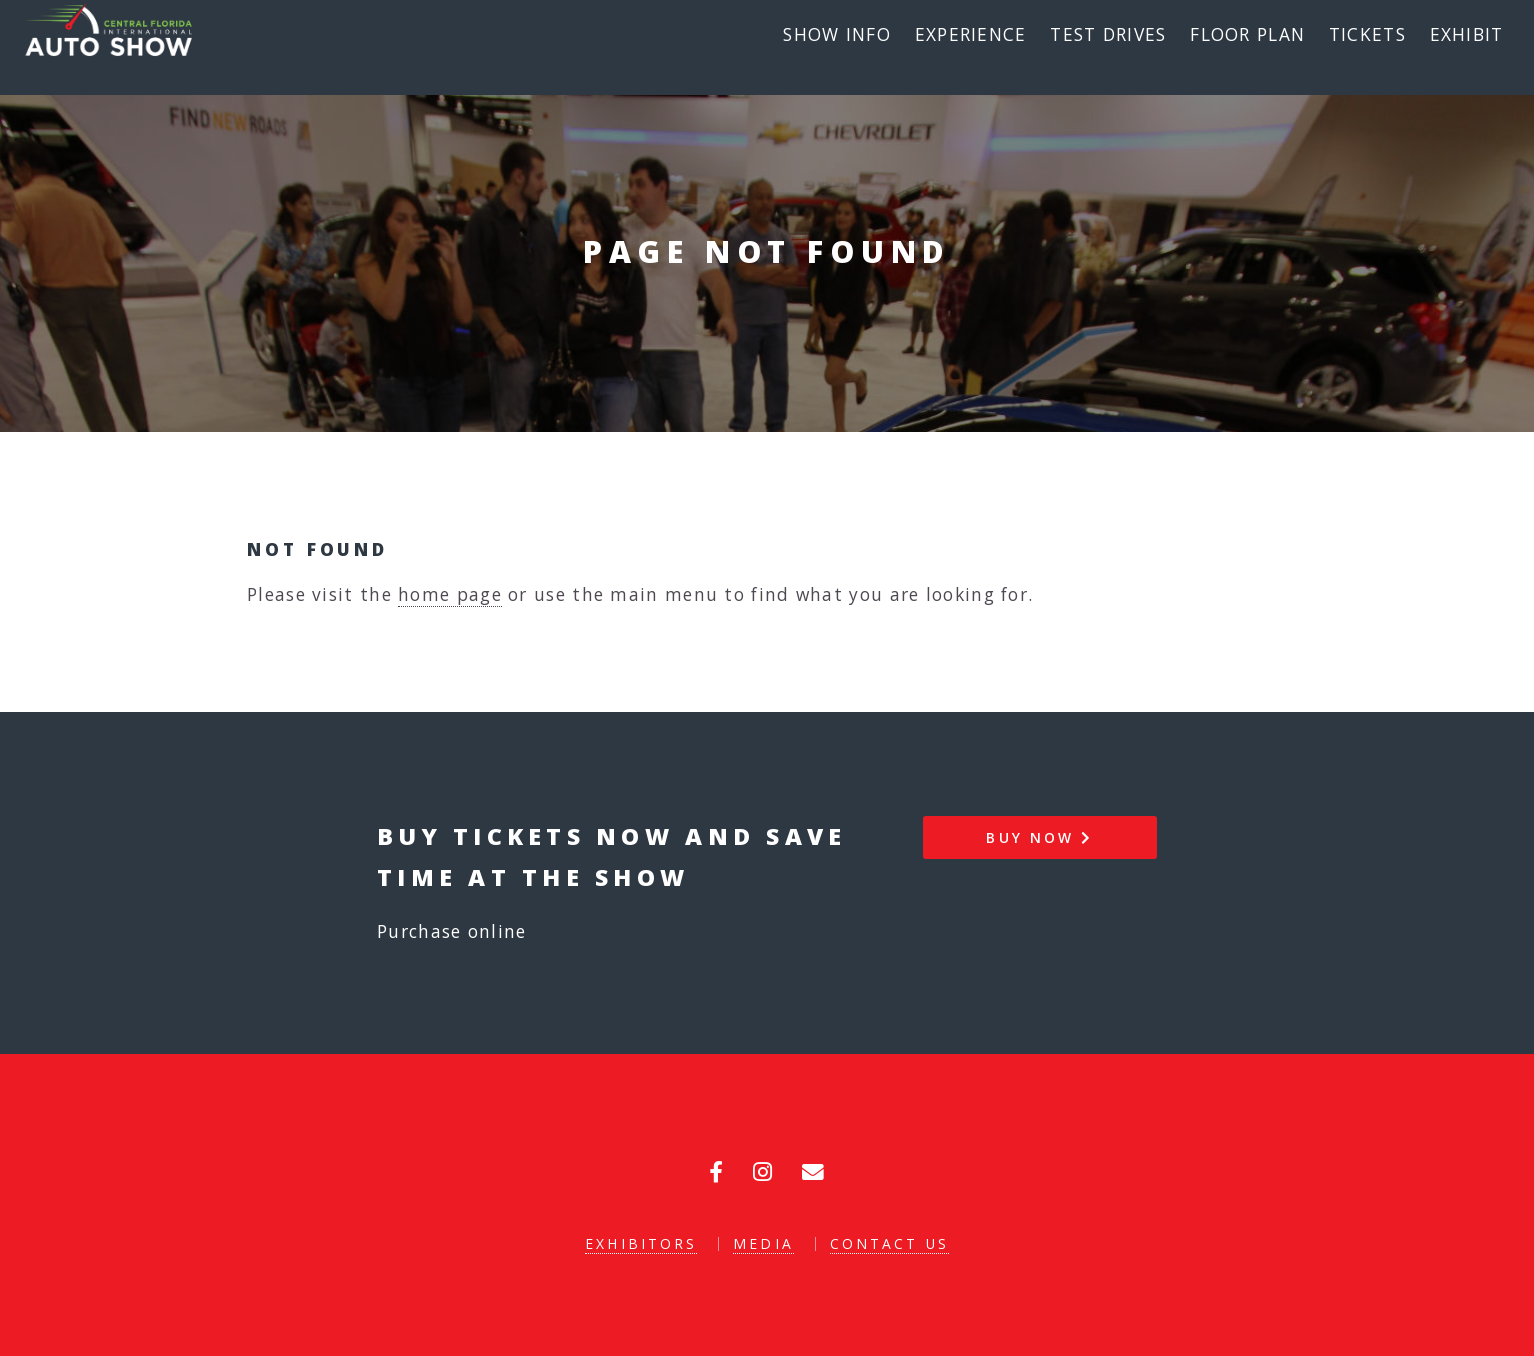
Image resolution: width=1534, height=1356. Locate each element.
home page (450, 594)
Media (763, 1243)
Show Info (837, 34)
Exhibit (1467, 34)
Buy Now (1039, 837)
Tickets (1367, 34)
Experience (971, 34)
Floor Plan (1247, 34)
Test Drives (1108, 34)
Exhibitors (641, 1243)
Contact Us (889, 1243)
